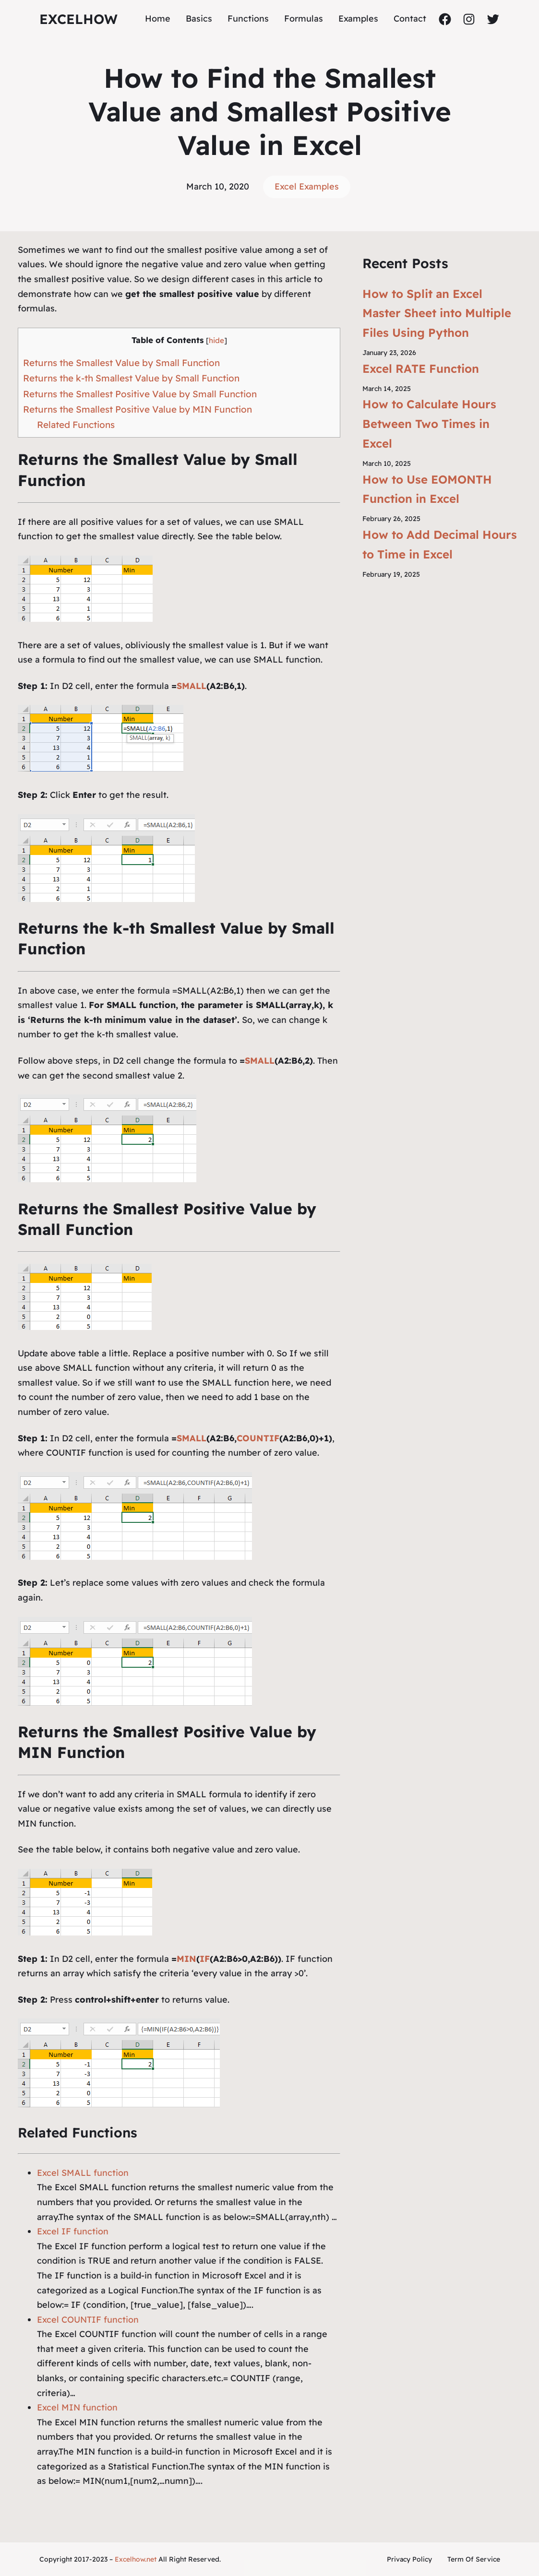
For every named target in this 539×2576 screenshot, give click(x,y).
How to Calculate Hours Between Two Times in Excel (429, 424)
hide (216, 340)
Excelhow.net (135, 2559)
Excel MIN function (77, 2407)
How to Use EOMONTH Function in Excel (427, 489)
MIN (186, 1958)
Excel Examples (307, 186)
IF (205, 1958)
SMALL (191, 685)
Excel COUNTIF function (88, 2319)
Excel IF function (72, 2231)
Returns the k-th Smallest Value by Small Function (131, 378)
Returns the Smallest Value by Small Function (121, 362)
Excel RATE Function (420, 368)
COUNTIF (258, 1438)
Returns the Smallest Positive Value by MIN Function (137, 409)
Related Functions (76, 424)
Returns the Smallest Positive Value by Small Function (140, 394)
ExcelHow (78, 19)
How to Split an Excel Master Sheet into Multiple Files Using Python (436, 313)
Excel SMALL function (83, 2172)
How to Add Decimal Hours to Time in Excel (439, 544)
